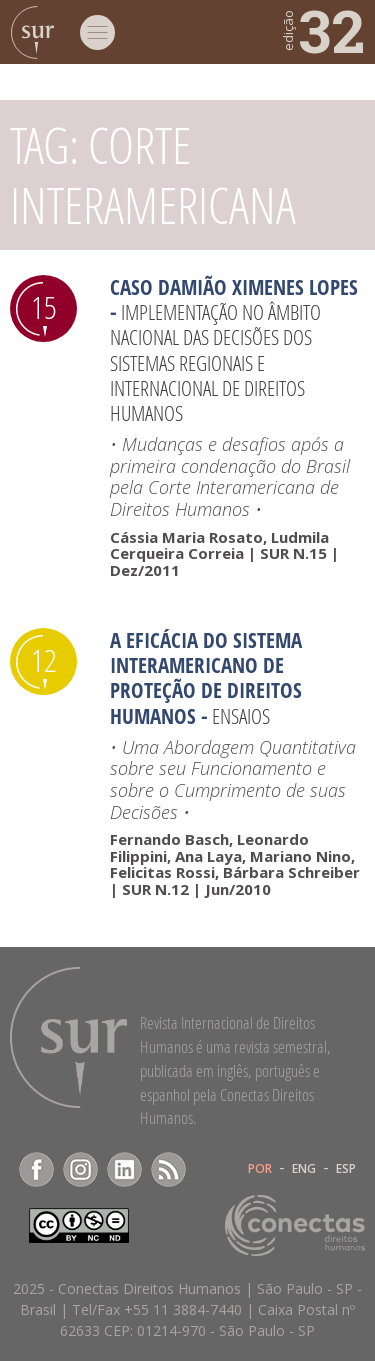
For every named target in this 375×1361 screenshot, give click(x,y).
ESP (346, 1169)
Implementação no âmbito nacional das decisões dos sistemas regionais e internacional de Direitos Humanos (215, 362)
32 (322, 30)
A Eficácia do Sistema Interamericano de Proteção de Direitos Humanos (206, 678)
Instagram (80, 1169)
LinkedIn (124, 1169)
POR (260, 1169)
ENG (304, 1169)
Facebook (36, 1169)
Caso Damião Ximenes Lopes (234, 287)
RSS (168, 1169)
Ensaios (241, 716)
